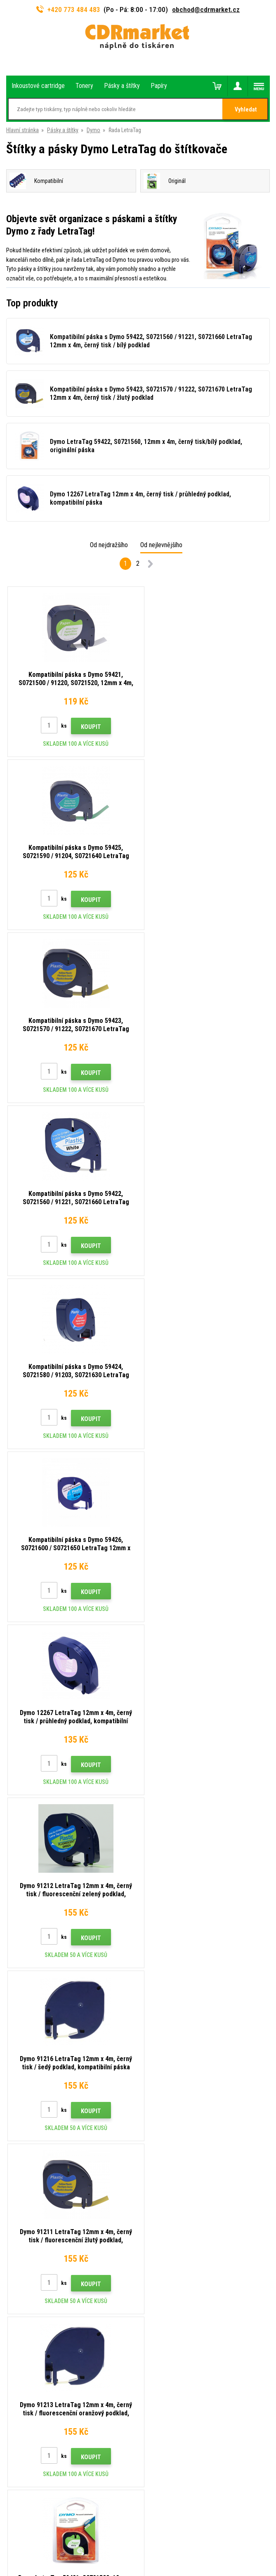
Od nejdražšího (109, 545)
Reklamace (19, 2178)
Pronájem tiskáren (28, 2227)
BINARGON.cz (170, 2537)
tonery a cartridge (191, 2565)
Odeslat (179, 1940)
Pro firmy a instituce (30, 2215)
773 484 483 (42, 1996)
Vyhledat (246, 109)
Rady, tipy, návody (26, 2129)
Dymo (93, 130)
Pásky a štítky (62, 130)
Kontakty (17, 2117)
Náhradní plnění (24, 2239)
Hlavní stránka (22, 130)
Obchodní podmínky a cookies (42, 2190)
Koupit (87, 727)
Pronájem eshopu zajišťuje (122, 2537)
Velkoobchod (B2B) (29, 2154)
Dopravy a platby (25, 2142)
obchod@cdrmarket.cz (206, 9)
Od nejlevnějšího (161, 545)
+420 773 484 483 (68, 9)
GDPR (13, 2202)
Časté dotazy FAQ (28, 2166)
